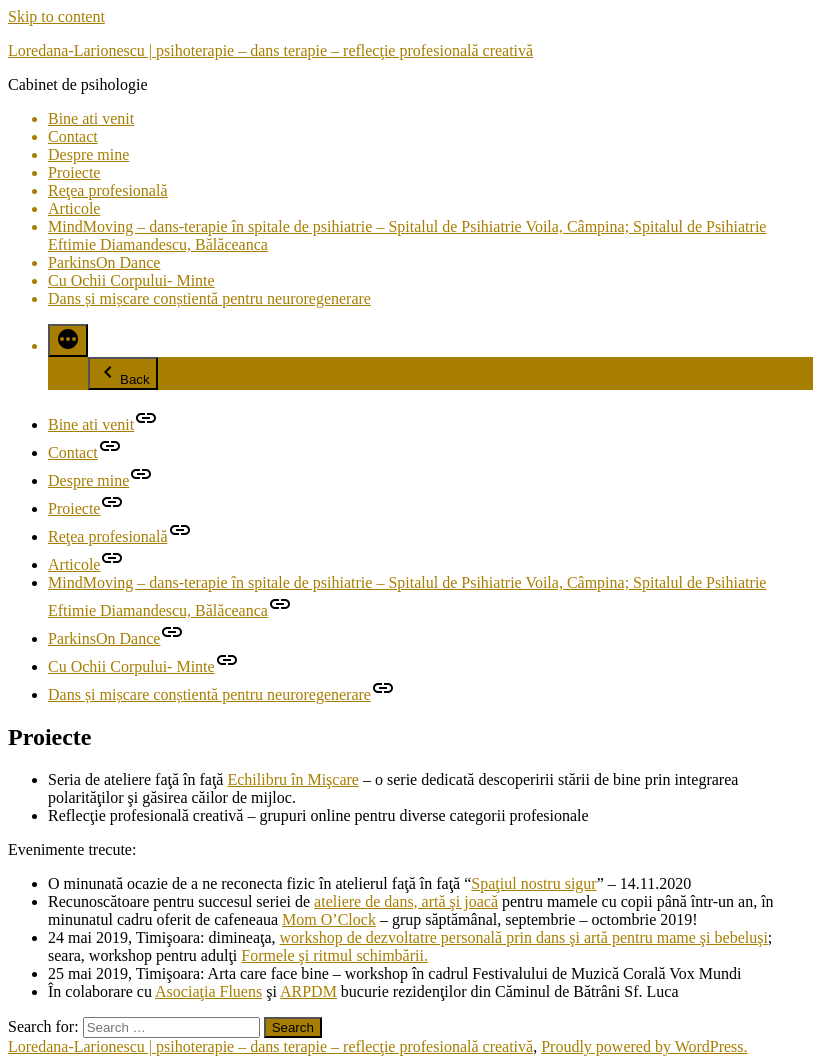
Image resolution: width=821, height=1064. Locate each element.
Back (123, 373)
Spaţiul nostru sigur (533, 883)
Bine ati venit (91, 118)
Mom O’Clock (329, 919)
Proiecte (74, 172)
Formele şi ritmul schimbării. (334, 955)
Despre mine (88, 154)
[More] (68, 340)
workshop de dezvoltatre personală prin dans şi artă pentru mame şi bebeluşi (524, 937)
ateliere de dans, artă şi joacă (406, 901)
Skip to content (56, 16)
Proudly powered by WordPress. (644, 1046)
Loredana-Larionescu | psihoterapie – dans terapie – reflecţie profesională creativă (270, 50)
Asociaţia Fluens (208, 991)
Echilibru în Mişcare (293, 779)
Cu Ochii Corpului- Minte (131, 280)
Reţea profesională (108, 190)
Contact (73, 136)
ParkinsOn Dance (104, 262)
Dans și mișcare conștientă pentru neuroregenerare (209, 298)
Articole (74, 208)
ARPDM (308, 991)
